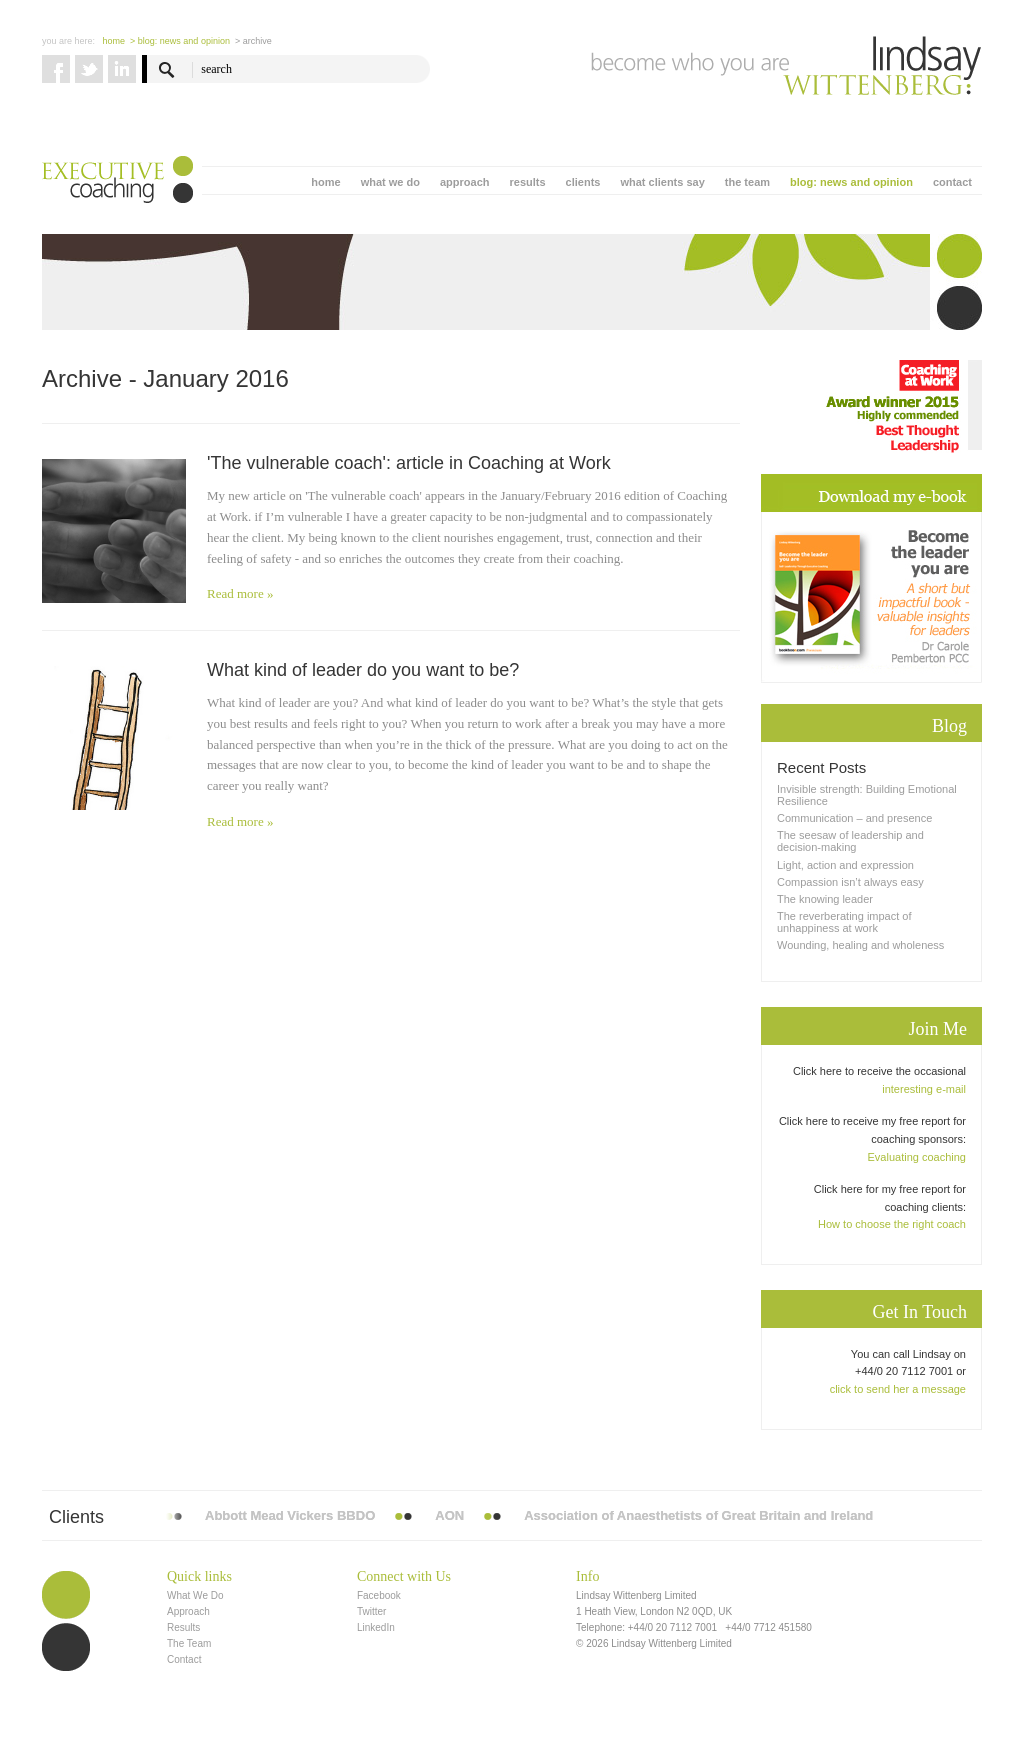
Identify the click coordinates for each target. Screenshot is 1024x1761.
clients (583, 182)
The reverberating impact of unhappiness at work (844, 922)
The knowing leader (825, 899)
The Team (189, 1643)
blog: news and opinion (851, 182)
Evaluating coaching (917, 1157)
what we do (390, 182)
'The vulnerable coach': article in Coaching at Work (409, 463)
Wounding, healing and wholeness (860, 945)
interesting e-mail (924, 1089)
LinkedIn (376, 1627)
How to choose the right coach (892, 1224)
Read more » (240, 593)
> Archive (253, 41)
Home (114, 41)
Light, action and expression (845, 865)
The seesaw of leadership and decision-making (850, 841)
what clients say (662, 182)
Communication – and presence (854, 818)
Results (183, 1627)
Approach (188, 1611)
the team (747, 182)
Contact (184, 1659)
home (325, 182)
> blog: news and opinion (180, 41)
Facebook (379, 1595)
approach (465, 182)
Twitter (371, 1611)
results (527, 182)
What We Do (195, 1595)
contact (952, 182)
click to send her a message (898, 1389)
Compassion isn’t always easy (850, 882)
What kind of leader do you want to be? (363, 670)
